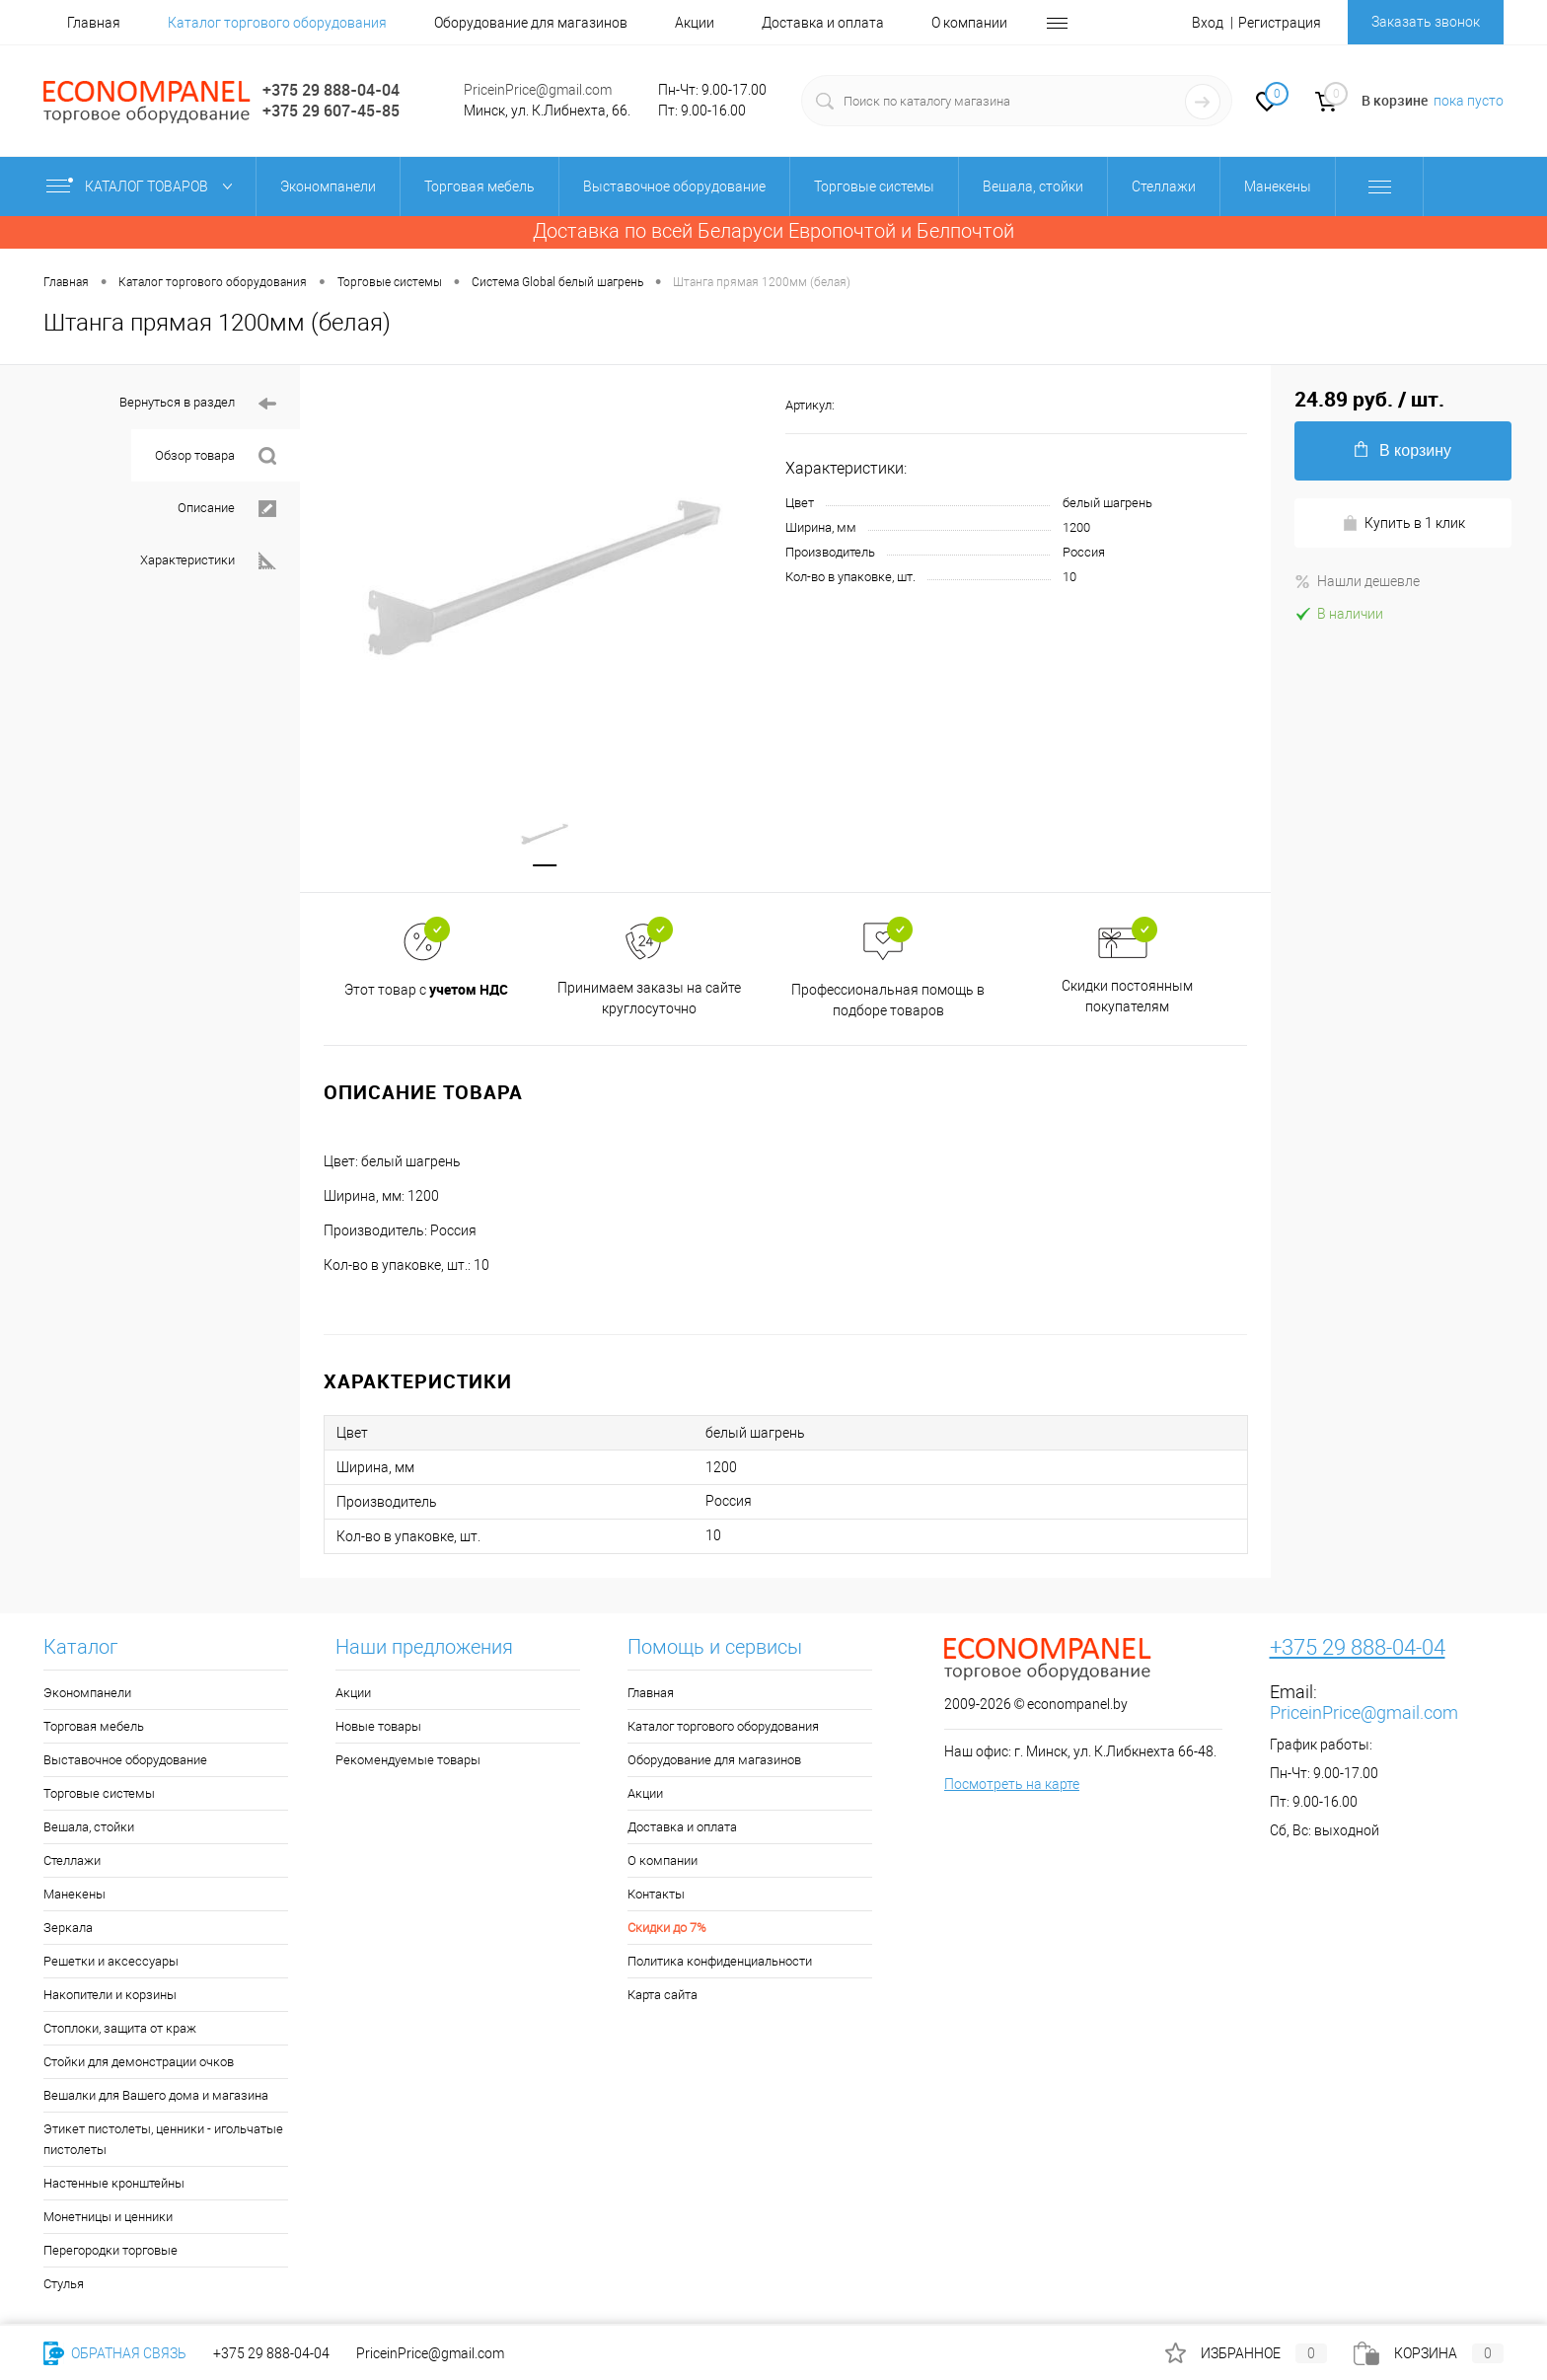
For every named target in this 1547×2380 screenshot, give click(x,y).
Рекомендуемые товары (407, 1761)
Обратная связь (114, 2353)
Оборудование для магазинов (530, 23)
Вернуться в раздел (197, 404)
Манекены (74, 1896)
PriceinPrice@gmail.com (538, 90)
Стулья (63, 2285)
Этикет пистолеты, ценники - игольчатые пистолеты (163, 2141)
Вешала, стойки (88, 1829)
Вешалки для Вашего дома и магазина (155, 2097)
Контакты (656, 1896)
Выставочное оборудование (125, 1761)
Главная (93, 23)
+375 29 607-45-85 (331, 110)
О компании (969, 23)
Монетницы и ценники (108, 2218)
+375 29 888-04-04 (331, 90)
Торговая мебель (93, 1728)
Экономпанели (87, 1694)
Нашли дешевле (1357, 581)
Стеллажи (72, 1862)
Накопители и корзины (110, 1996)
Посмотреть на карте (1011, 1786)
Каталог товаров (143, 186)
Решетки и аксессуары (111, 1963)
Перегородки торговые (110, 2252)
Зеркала (68, 1929)
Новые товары (378, 1728)
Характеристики (208, 561)
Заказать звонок (1425, 22)
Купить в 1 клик (1403, 523)
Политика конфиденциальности (719, 1963)
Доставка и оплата (823, 23)
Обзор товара (215, 456)
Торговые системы (99, 1795)
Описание (227, 508)
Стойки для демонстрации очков (138, 2063)
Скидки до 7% (666, 1929)
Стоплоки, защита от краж (119, 2030)
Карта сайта (662, 1996)
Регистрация (1279, 23)
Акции (694, 23)
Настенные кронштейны (113, 2185)
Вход (1207, 23)
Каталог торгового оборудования (277, 23)
